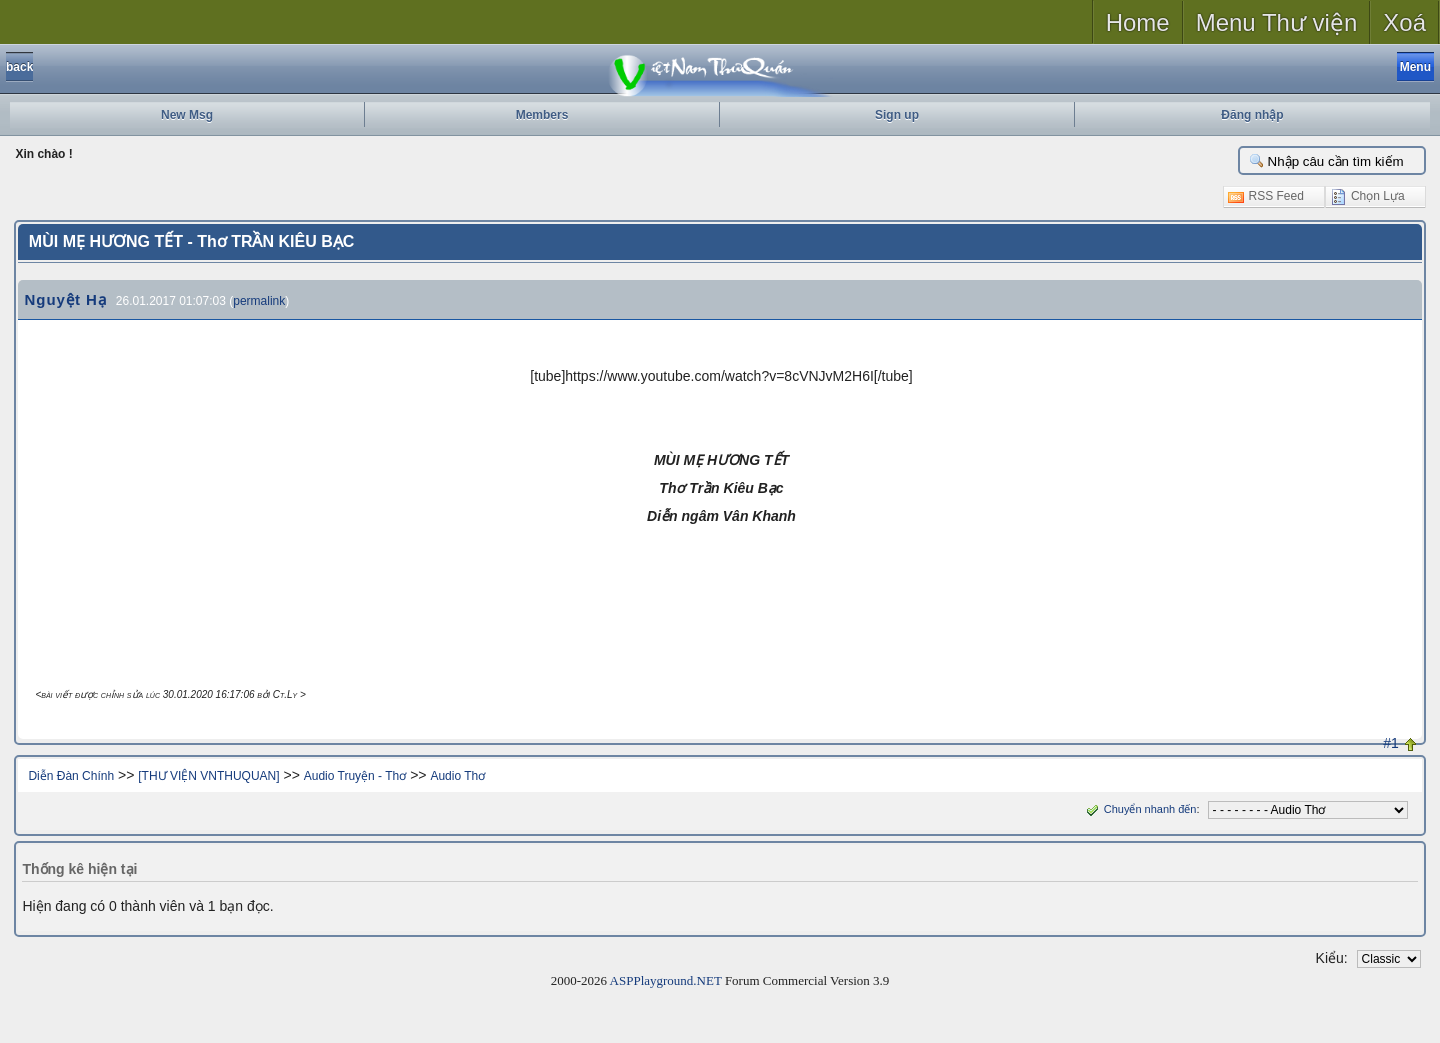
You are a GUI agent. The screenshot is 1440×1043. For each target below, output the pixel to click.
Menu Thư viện (1277, 22)
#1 (1391, 743)
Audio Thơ (457, 776)
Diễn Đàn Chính (71, 776)
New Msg (187, 115)
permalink (259, 301)
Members (542, 115)
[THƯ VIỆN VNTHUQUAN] (208, 776)
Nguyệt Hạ (65, 299)
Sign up (897, 115)
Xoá (1404, 22)
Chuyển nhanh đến (1139, 809)
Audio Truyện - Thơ (355, 776)
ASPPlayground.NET (666, 980)
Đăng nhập (1252, 115)
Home (1138, 22)
